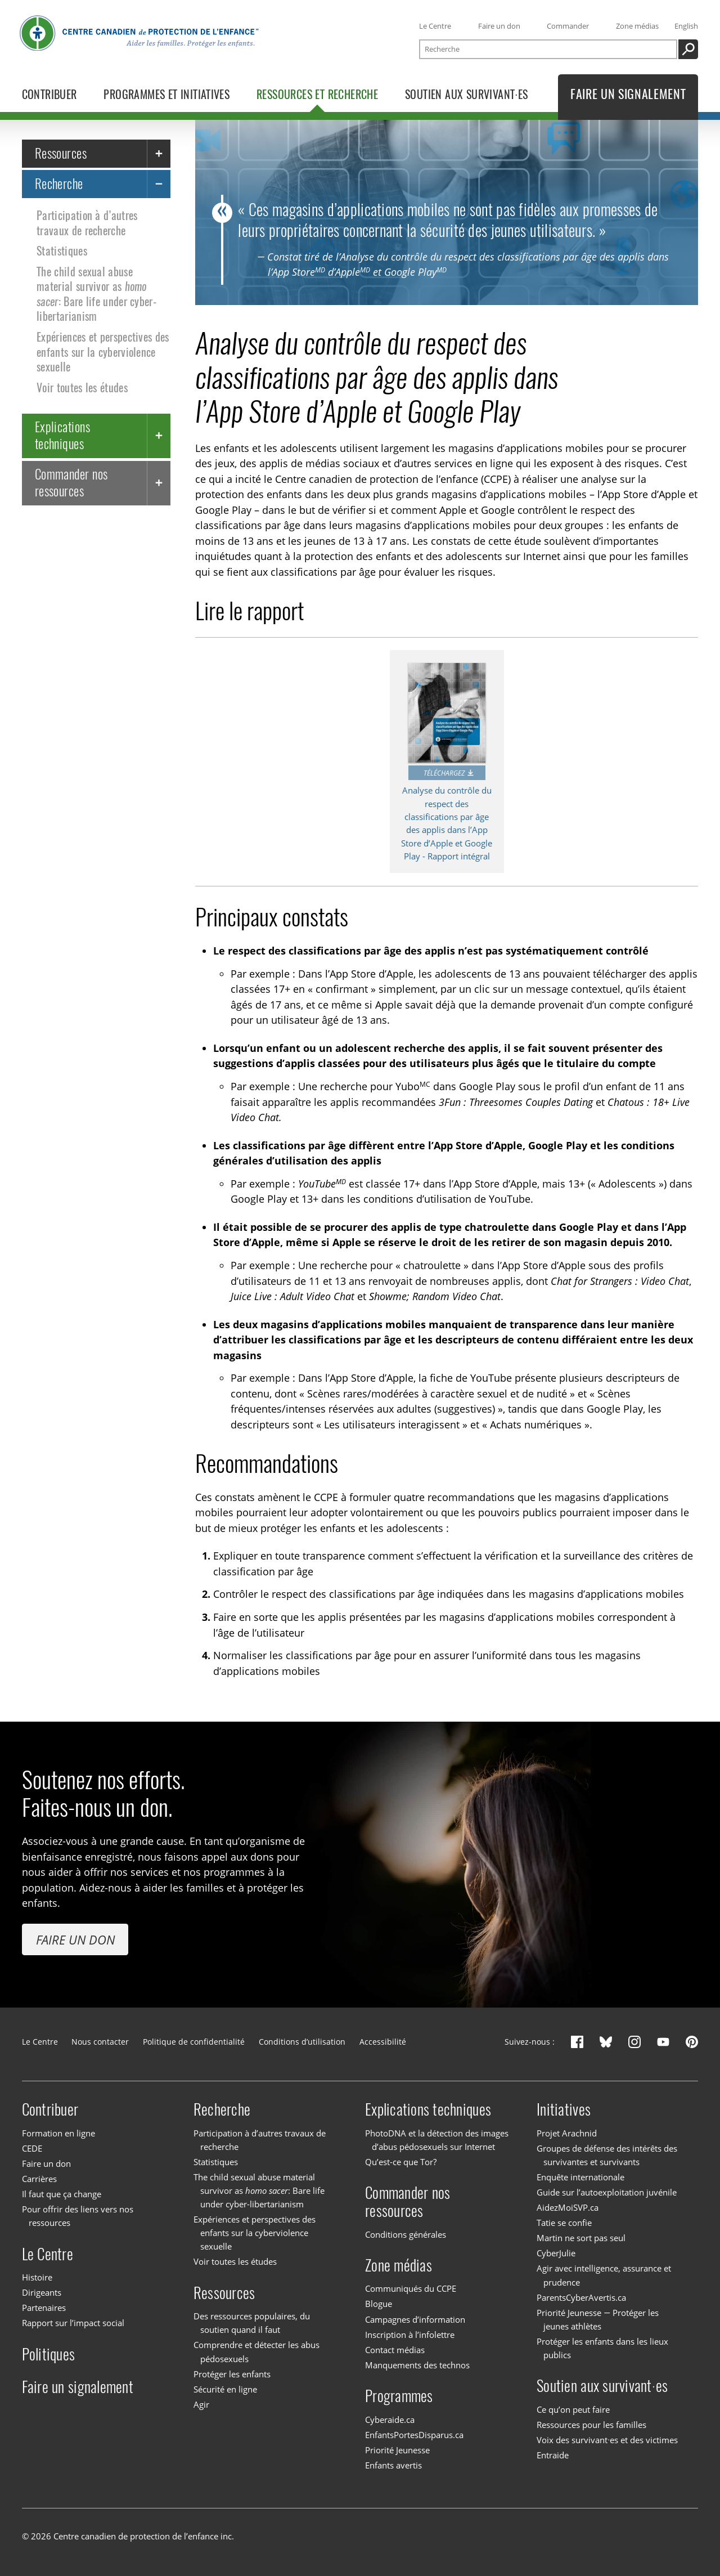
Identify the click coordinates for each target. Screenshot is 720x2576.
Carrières (39, 2178)
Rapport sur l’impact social (73, 2322)
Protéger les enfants (232, 2374)
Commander (568, 26)
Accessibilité (382, 2041)
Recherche (59, 183)
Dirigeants (41, 2292)
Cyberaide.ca (390, 2419)
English (686, 26)
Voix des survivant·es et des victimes (607, 2439)
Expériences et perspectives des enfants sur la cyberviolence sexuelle (103, 351)
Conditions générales (405, 2234)
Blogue (378, 2304)
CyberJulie (556, 2253)
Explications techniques (63, 435)
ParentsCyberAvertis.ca (581, 2297)
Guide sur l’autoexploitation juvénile (607, 2192)
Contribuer (50, 2109)
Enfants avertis (393, 2465)
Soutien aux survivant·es (602, 2386)
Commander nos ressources (71, 482)
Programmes (399, 2396)
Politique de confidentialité (194, 2041)
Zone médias (637, 26)
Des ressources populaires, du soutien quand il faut (252, 2322)
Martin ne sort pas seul (581, 2237)
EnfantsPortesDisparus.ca (414, 2434)
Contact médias (395, 2349)
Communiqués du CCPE (410, 2288)
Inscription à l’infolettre (409, 2334)
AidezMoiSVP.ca (567, 2207)
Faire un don (499, 26)
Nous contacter (100, 2041)
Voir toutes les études (82, 387)
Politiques (48, 2354)
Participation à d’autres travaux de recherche (87, 223)
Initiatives (564, 2109)
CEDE (32, 2148)
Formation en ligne (58, 2133)
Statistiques (62, 250)
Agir (201, 2404)
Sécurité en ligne (225, 2389)
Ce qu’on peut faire (573, 2409)
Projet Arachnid (567, 2133)
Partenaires (44, 2307)
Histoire (37, 2277)
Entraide (553, 2455)
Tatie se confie (564, 2222)
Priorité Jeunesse (397, 2450)
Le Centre (435, 26)
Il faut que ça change (61, 2193)
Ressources (61, 153)
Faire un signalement (77, 2387)
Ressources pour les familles (591, 2424)
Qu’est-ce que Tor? (400, 2161)
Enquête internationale (580, 2177)
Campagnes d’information (415, 2319)
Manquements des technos (417, 2365)
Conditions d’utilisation (302, 2041)
